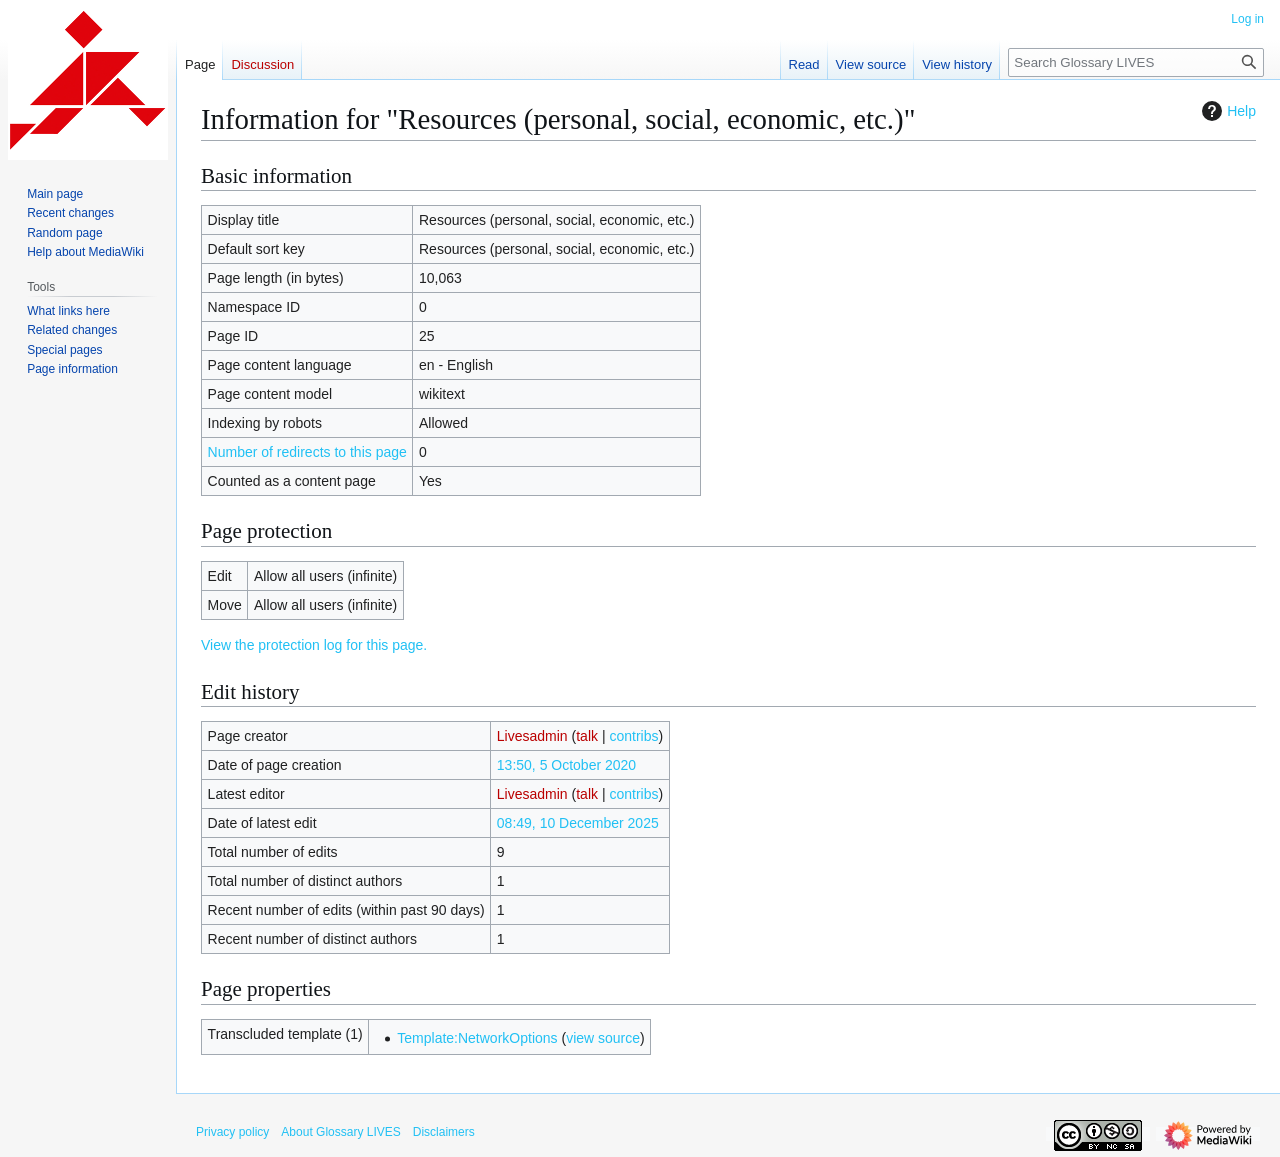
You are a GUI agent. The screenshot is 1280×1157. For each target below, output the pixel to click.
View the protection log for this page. (314, 645)
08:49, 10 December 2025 (578, 823)
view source (603, 1038)
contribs (633, 736)
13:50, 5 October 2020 (566, 765)
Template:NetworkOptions (477, 1038)
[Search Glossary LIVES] (1136, 62)
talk (587, 736)
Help (1226, 111)
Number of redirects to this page (307, 452)
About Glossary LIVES (340, 1132)
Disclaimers (444, 1132)
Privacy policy (232, 1132)
